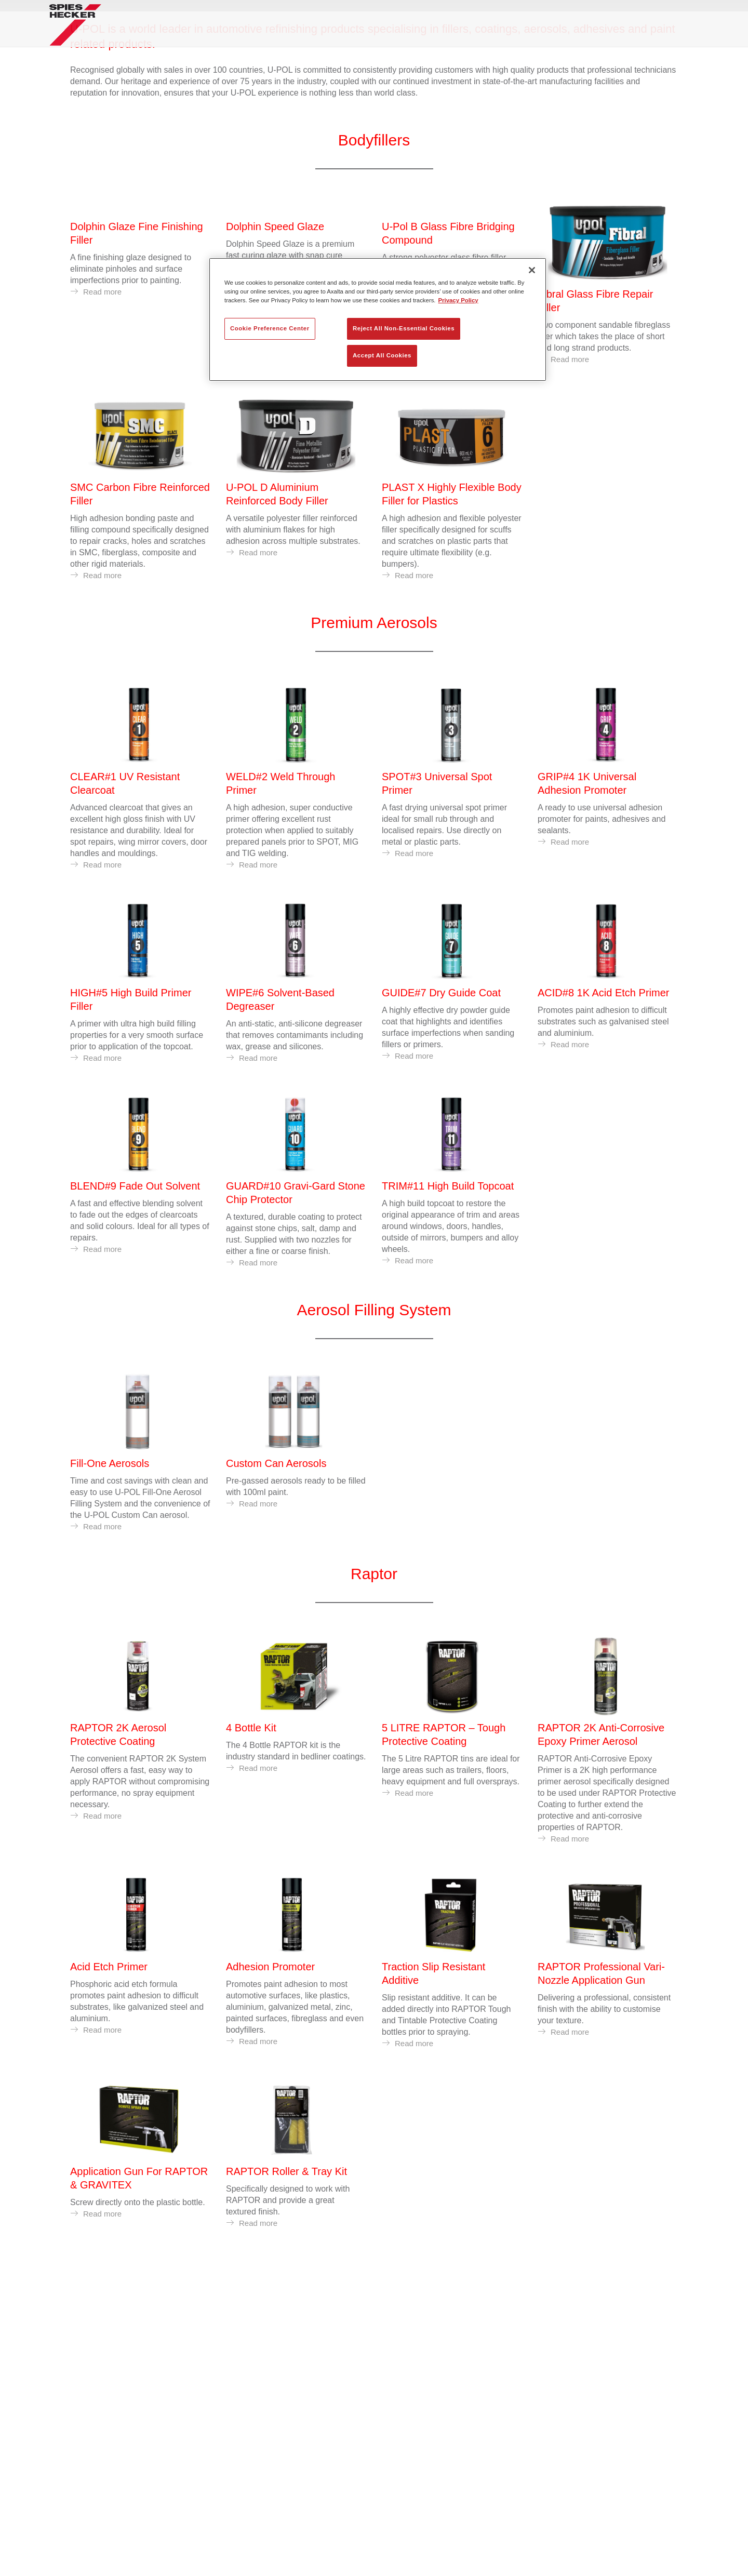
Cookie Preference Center (270, 328)
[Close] (531, 270)
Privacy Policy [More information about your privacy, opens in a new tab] (458, 300)
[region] (377, 319)
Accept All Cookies (382, 355)
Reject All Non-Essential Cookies (404, 328)
